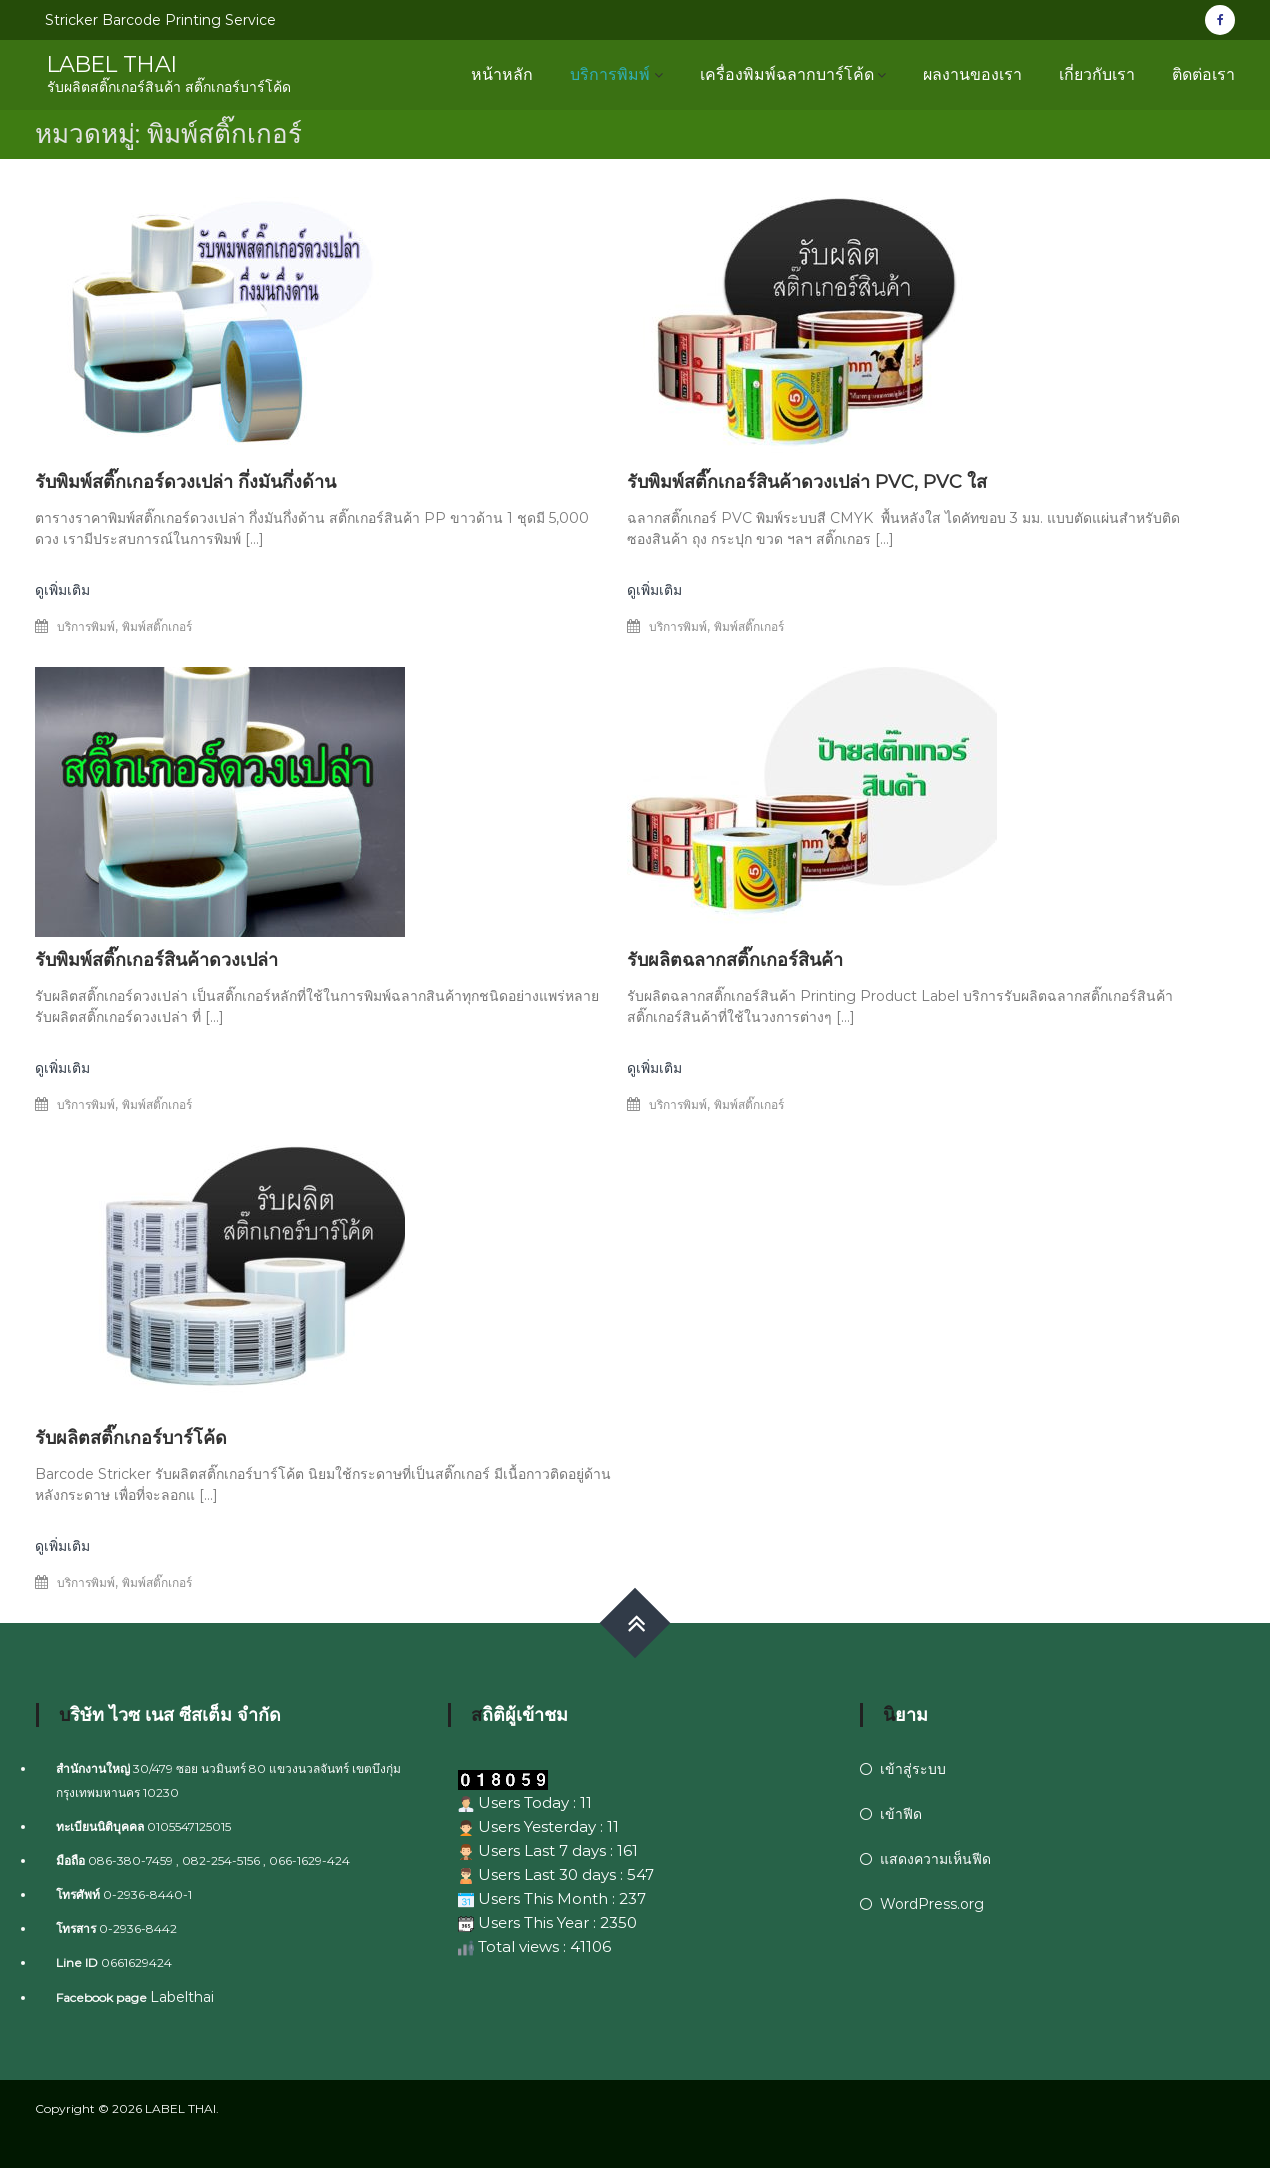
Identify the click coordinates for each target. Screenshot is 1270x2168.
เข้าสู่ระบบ (913, 1769)
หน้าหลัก (502, 74)
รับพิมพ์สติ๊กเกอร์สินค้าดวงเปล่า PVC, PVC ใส (807, 482)
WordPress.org (932, 1904)
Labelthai (182, 1997)
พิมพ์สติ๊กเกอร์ (157, 626)
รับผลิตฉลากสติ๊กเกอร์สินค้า (735, 960)
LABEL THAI (115, 64)
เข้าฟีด (901, 1814)
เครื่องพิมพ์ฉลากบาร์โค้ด (787, 74)
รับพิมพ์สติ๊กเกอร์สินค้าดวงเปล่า (156, 960)
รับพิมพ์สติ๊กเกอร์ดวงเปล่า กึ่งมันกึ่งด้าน (185, 482)
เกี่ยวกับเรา (1097, 74)
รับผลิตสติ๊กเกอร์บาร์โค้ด (131, 1438)
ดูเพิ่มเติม (62, 590)
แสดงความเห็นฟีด (935, 1859)
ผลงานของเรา (972, 74)
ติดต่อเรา (1203, 74)
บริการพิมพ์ (610, 74)
